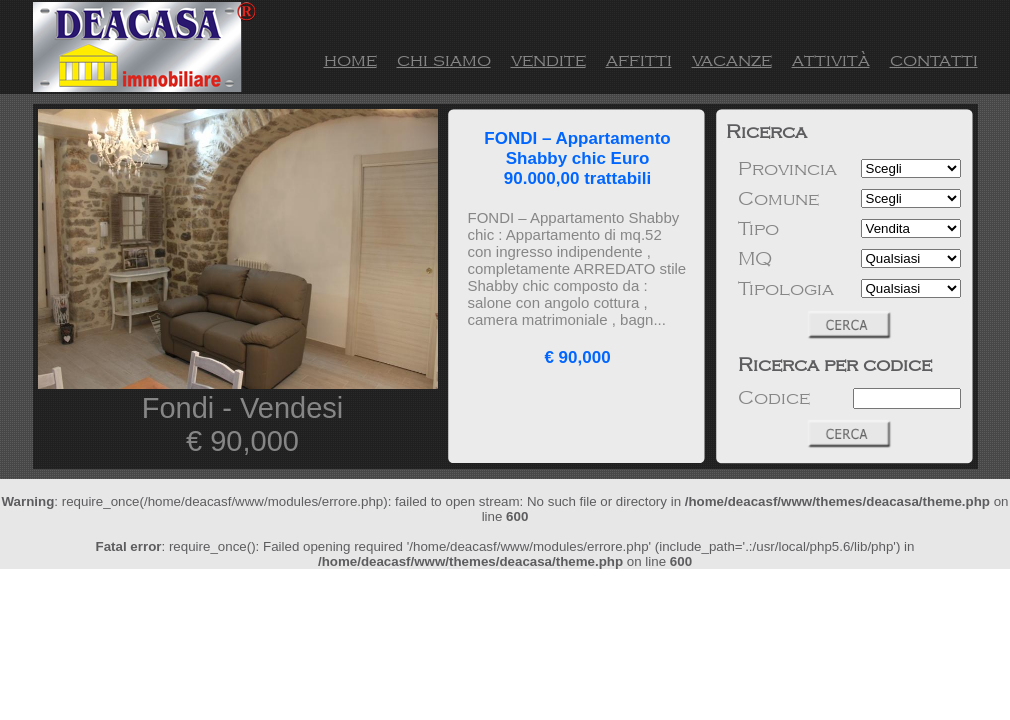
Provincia (787, 169)
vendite (548, 60)
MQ (755, 259)
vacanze (732, 60)
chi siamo (444, 60)
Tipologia (786, 289)
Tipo (758, 229)
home (350, 60)
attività (831, 60)
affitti (639, 60)
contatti (934, 60)
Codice (774, 398)
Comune (778, 199)
